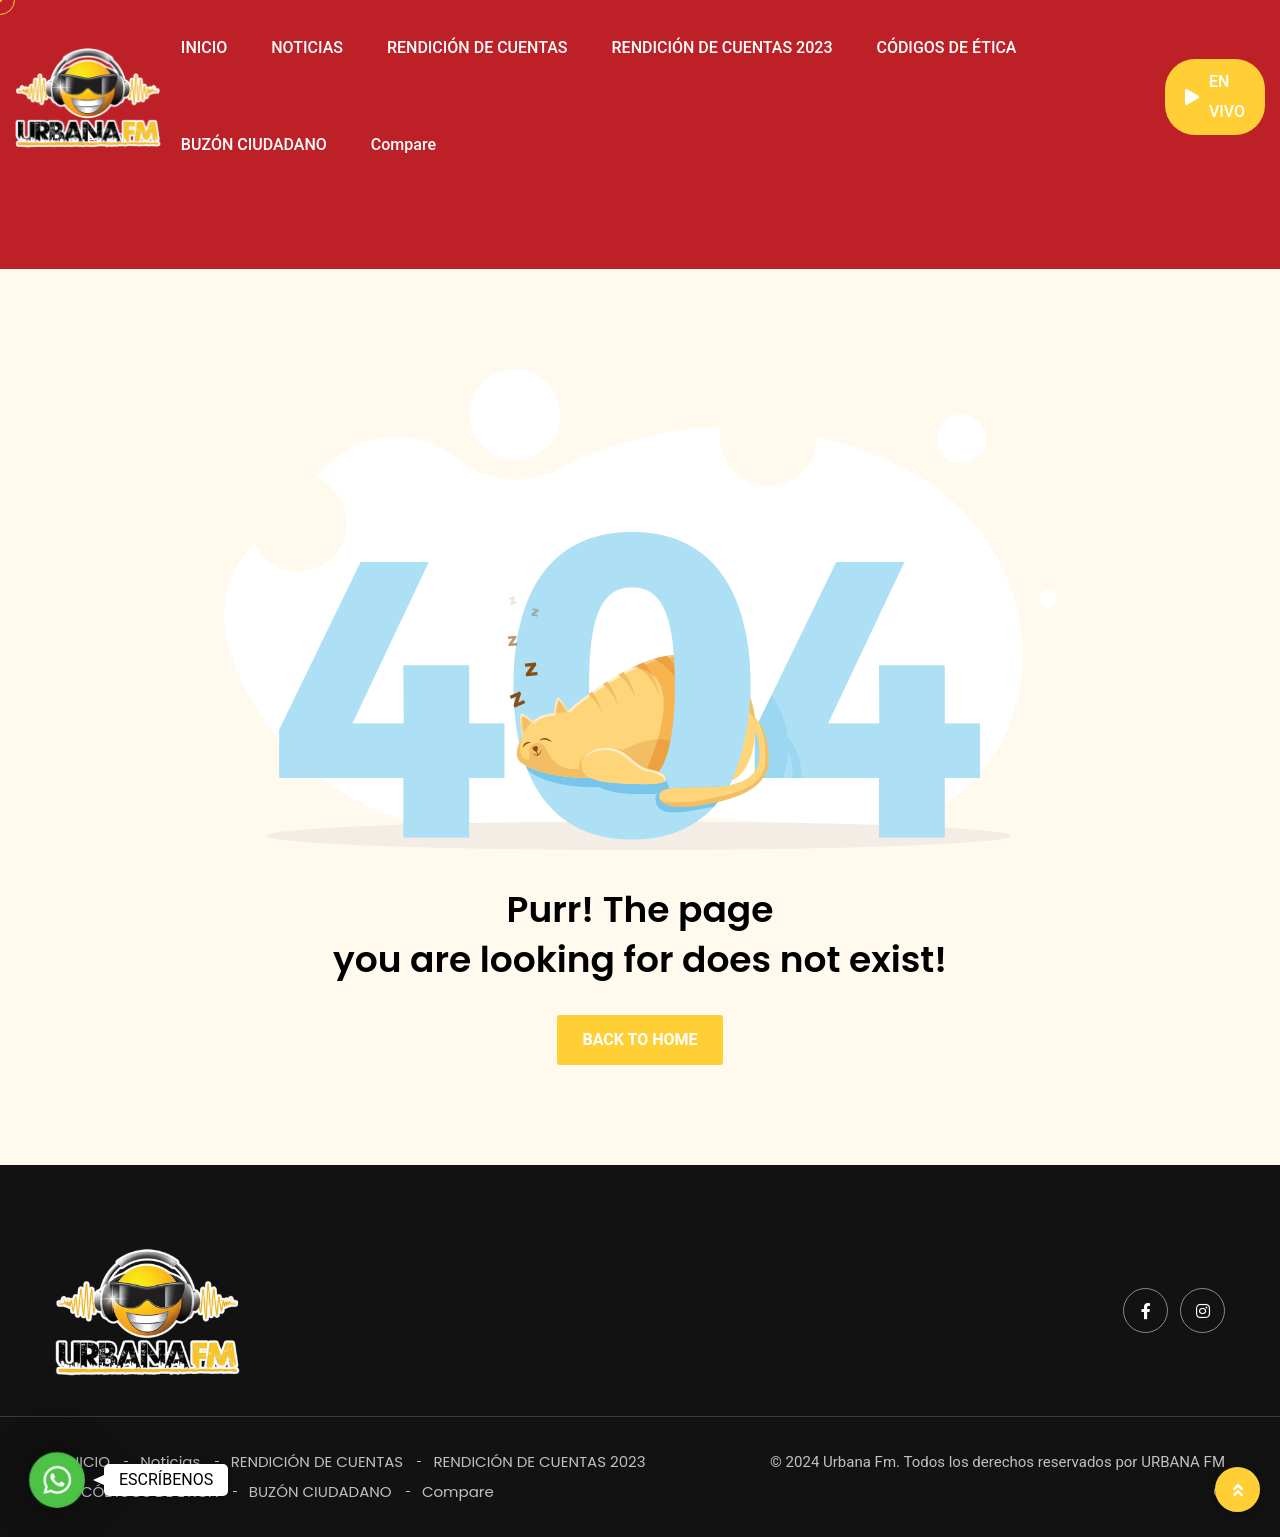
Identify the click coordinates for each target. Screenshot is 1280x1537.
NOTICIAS (307, 47)
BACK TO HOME (639, 1039)
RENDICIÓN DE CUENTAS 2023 (722, 47)
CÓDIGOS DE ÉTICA (946, 47)
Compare (403, 144)
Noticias (170, 1461)
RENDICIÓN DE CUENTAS (477, 47)
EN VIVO (1215, 96)
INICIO (204, 47)
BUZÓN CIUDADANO (254, 144)
